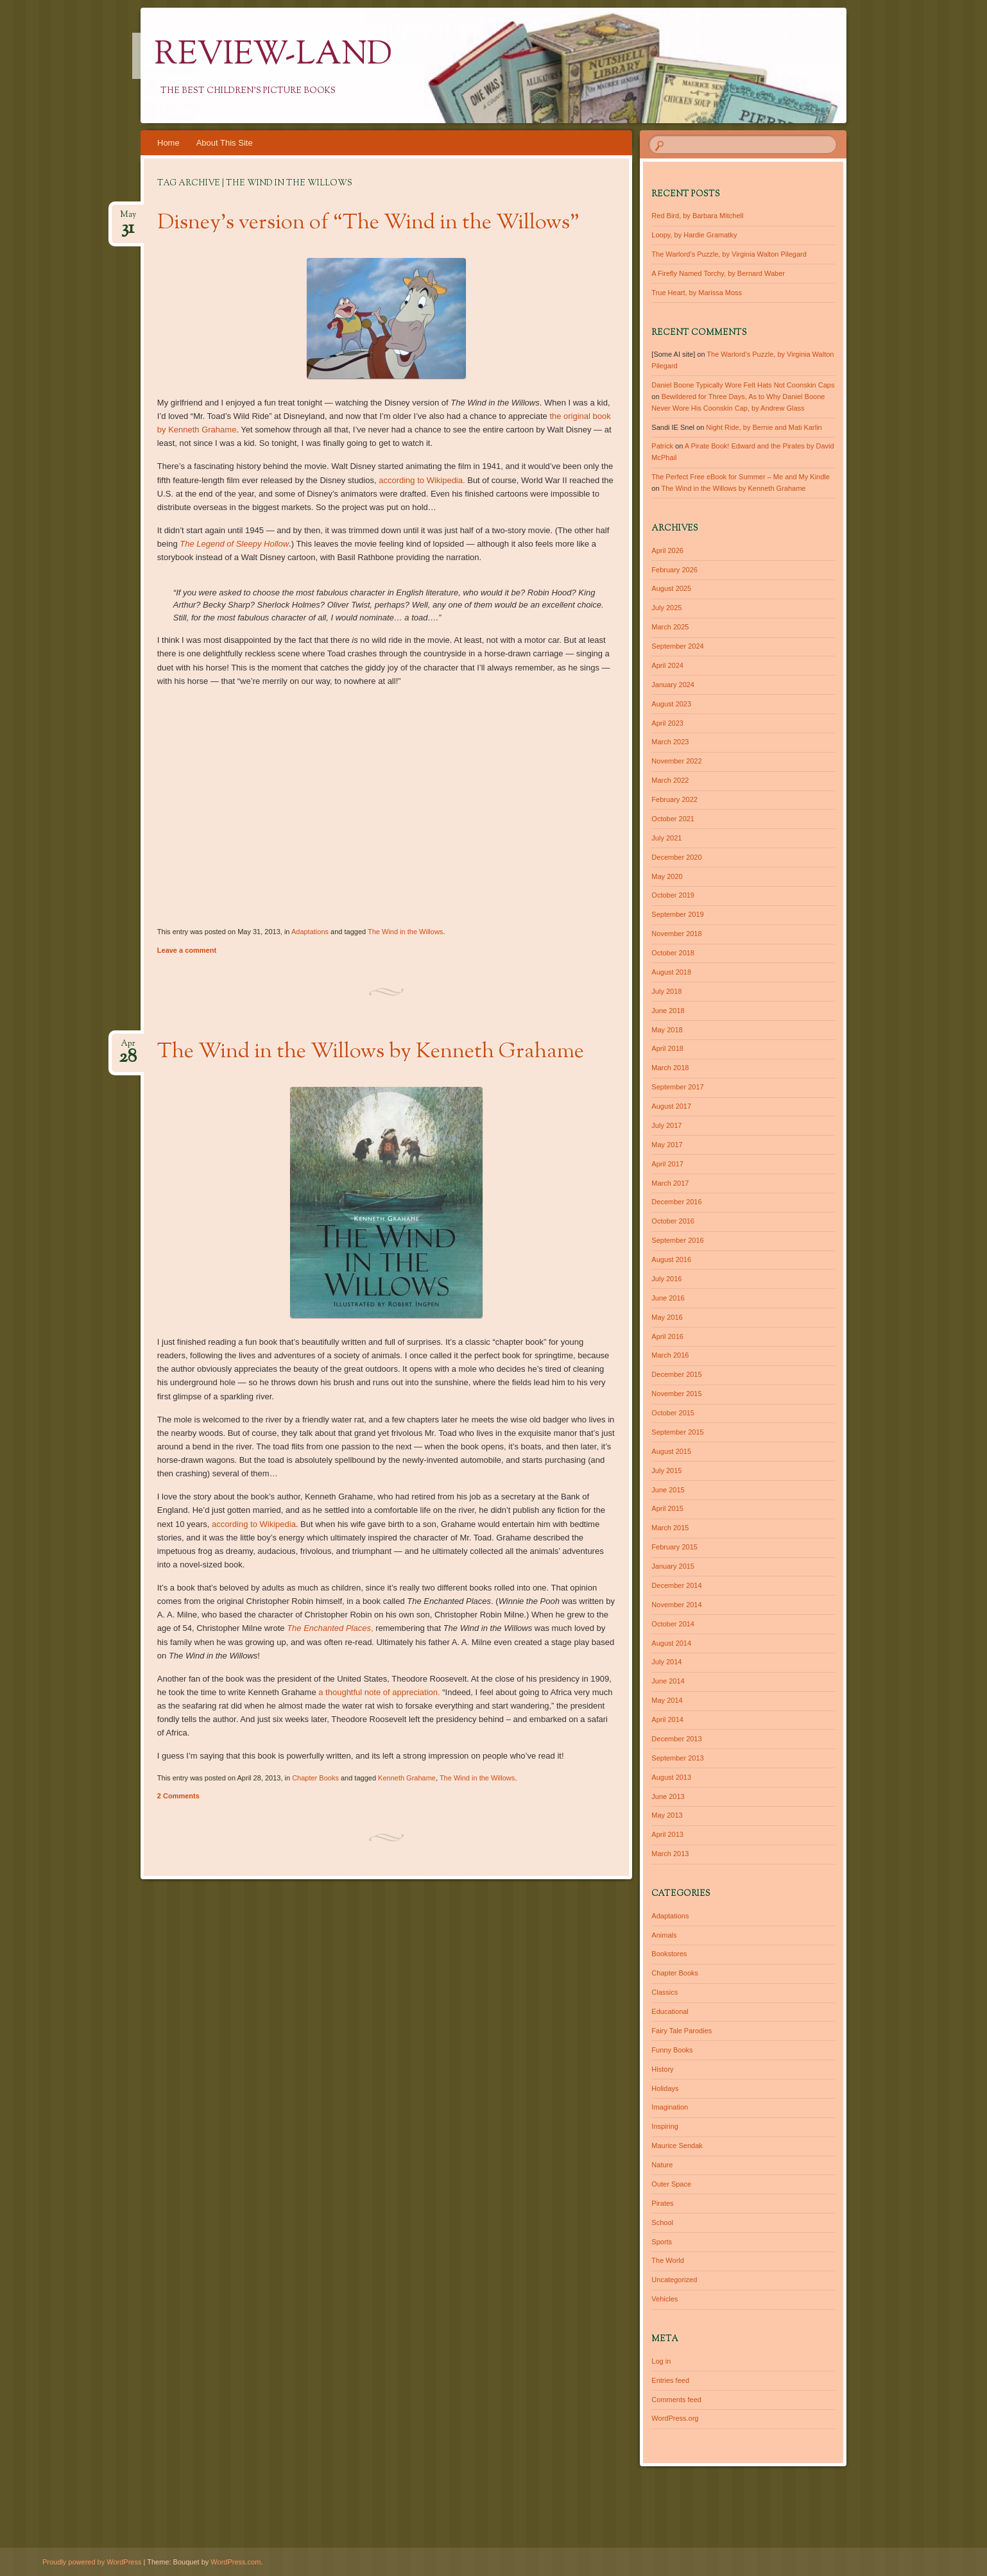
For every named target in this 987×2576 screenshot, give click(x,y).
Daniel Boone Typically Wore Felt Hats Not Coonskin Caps (742, 385)
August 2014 (671, 1643)
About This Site (224, 143)
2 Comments (178, 1796)
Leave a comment (186, 950)
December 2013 (676, 1739)
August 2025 (671, 588)
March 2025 (670, 627)
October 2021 (672, 819)
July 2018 (666, 991)
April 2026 (667, 550)
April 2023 (667, 723)
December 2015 (676, 1374)
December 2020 (676, 857)
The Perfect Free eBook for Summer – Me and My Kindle (740, 477)
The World (667, 2260)
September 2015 (677, 1432)
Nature (662, 2165)
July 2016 (666, 1279)
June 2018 (667, 1010)
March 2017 (670, 1183)
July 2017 (666, 1125)
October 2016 (672, 1221)
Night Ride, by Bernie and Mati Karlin (763, 427)
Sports (661, 2242)
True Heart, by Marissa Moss (696, 292)
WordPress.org (674, 2418)
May (128, 218)
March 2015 (670, 1527)
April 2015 (667, 1508)
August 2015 (671, 1451)
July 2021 (666, 838)
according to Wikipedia (254, 1524)
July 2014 (666, 1662)
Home (168, 143)
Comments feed (676, 2399)
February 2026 (674, 570)
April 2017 (667, 1164)
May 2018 (666, 1030)
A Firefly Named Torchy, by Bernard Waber (718, 273)
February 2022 (674, 799)
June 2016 (667, 1298)
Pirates (662, 2203)
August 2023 (671, 704)
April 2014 (667, 1719)
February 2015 (674, 1547)
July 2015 (666, 1470)
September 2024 (677, 646)
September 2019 (677, 914)
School (662, 2222)
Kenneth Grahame (407, 1778)
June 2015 (667, 1490)
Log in (661, 2361)
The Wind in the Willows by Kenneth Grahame (370, 1052)
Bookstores (669, 1954)
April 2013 (667, 1834)
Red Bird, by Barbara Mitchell (697, 215)
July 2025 (666, 607)
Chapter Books (315, 1778)
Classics (664, 1992)
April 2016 (667, 1336)
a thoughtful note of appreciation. (379, 1692)
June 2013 (667, 1796)
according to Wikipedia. (422, 480)
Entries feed (670, 2380)
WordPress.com (235, 2562)
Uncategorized (674, 2279)
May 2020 (666, 876)
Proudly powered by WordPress (91, 2562)
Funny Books (671, 2050)
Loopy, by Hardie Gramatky (694, 235)
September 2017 (677, 1087)
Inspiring (664, 2126)
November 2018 (676, 933)
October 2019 (672, 895)
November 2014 (676, 1604)
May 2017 (666, 1144)
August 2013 (671, 1777)
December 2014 (676, 1585)
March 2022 (670, 780)
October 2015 (672, 1413)
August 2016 (671, 1259)
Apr (128, 1047)
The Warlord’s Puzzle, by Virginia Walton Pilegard (729, 254)
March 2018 (670, 1067)
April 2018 (667, 1048)
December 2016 (676, 1202)
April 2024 (667, 665)
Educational (670, 2011)
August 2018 (671, 972)
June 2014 (667, 1681)
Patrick (662, 446)
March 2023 (670, 742)
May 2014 (666, 1700)
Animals (663, 1935)
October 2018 (672, 953)
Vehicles (664, 2299)
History (662, 2069)
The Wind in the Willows (405, 931)
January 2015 (672, 1566)
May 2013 (666, 1815)
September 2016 (677, 1240)
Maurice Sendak (677, 2145)
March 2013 (670, 1853)
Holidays (664, 2088)
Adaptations (310, 931)
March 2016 (670, 1355)
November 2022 (676, 761)
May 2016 (666, 1317)
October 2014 (672, 1624)
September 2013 (677, 1758)
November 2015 (676, 1393)
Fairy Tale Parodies (681, 2030)
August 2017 (671, 1106)
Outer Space (671, 2184)
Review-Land (273, 56)
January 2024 (672, 684)
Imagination (669, 2107)
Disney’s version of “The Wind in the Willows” (368, 223)
